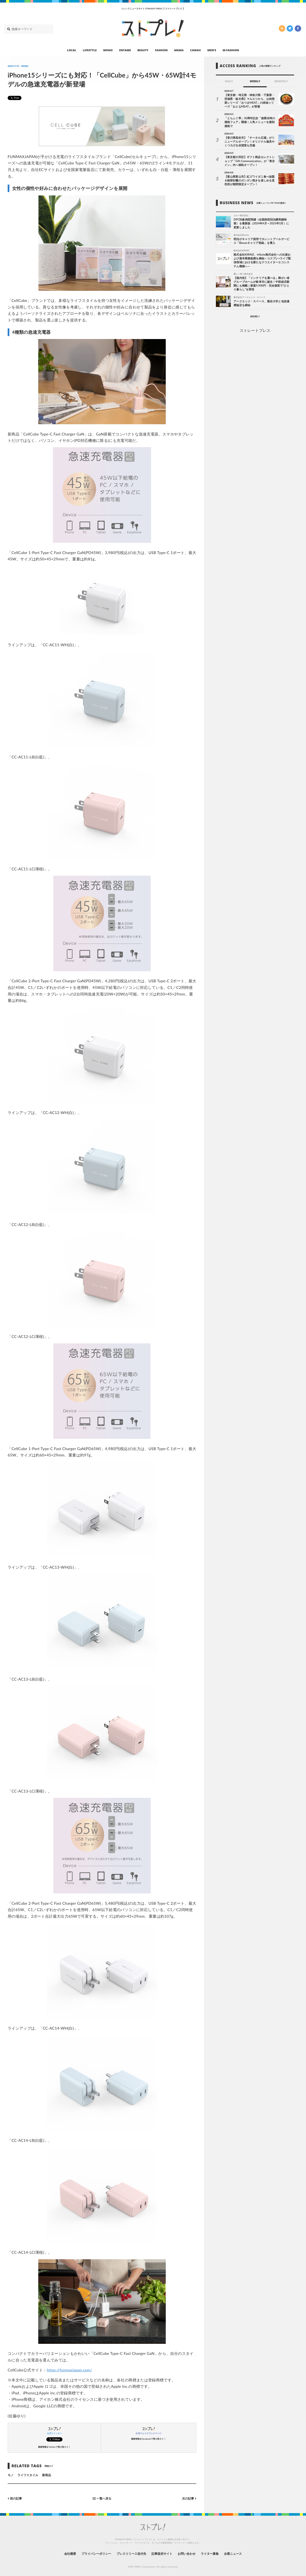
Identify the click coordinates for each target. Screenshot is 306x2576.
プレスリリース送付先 (131, 2553)
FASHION (161, 50)
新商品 (46, 2475)
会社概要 (70, 2553)
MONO (108, 50)
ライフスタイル (27, 2475)
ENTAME (125, 50)
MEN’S (211, 50)
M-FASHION (231, 50)
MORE (255, 316)
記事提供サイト (162, 2553)
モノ (11, 2475)
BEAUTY (143, 50)
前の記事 (15, 2498)
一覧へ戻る (102, 2498)
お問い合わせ (187, 2553)
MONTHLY (281, 81)
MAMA (179, 50)
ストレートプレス (255, 330)
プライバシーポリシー (96, 2553)
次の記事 (189, 2498)
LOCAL (71, 50)
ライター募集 (210, 2553)
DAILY (229, 81)
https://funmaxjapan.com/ (69, 2370)
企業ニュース (233, 2553)
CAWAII (195, 50)
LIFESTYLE (90, 50)
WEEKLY (255, 81)
